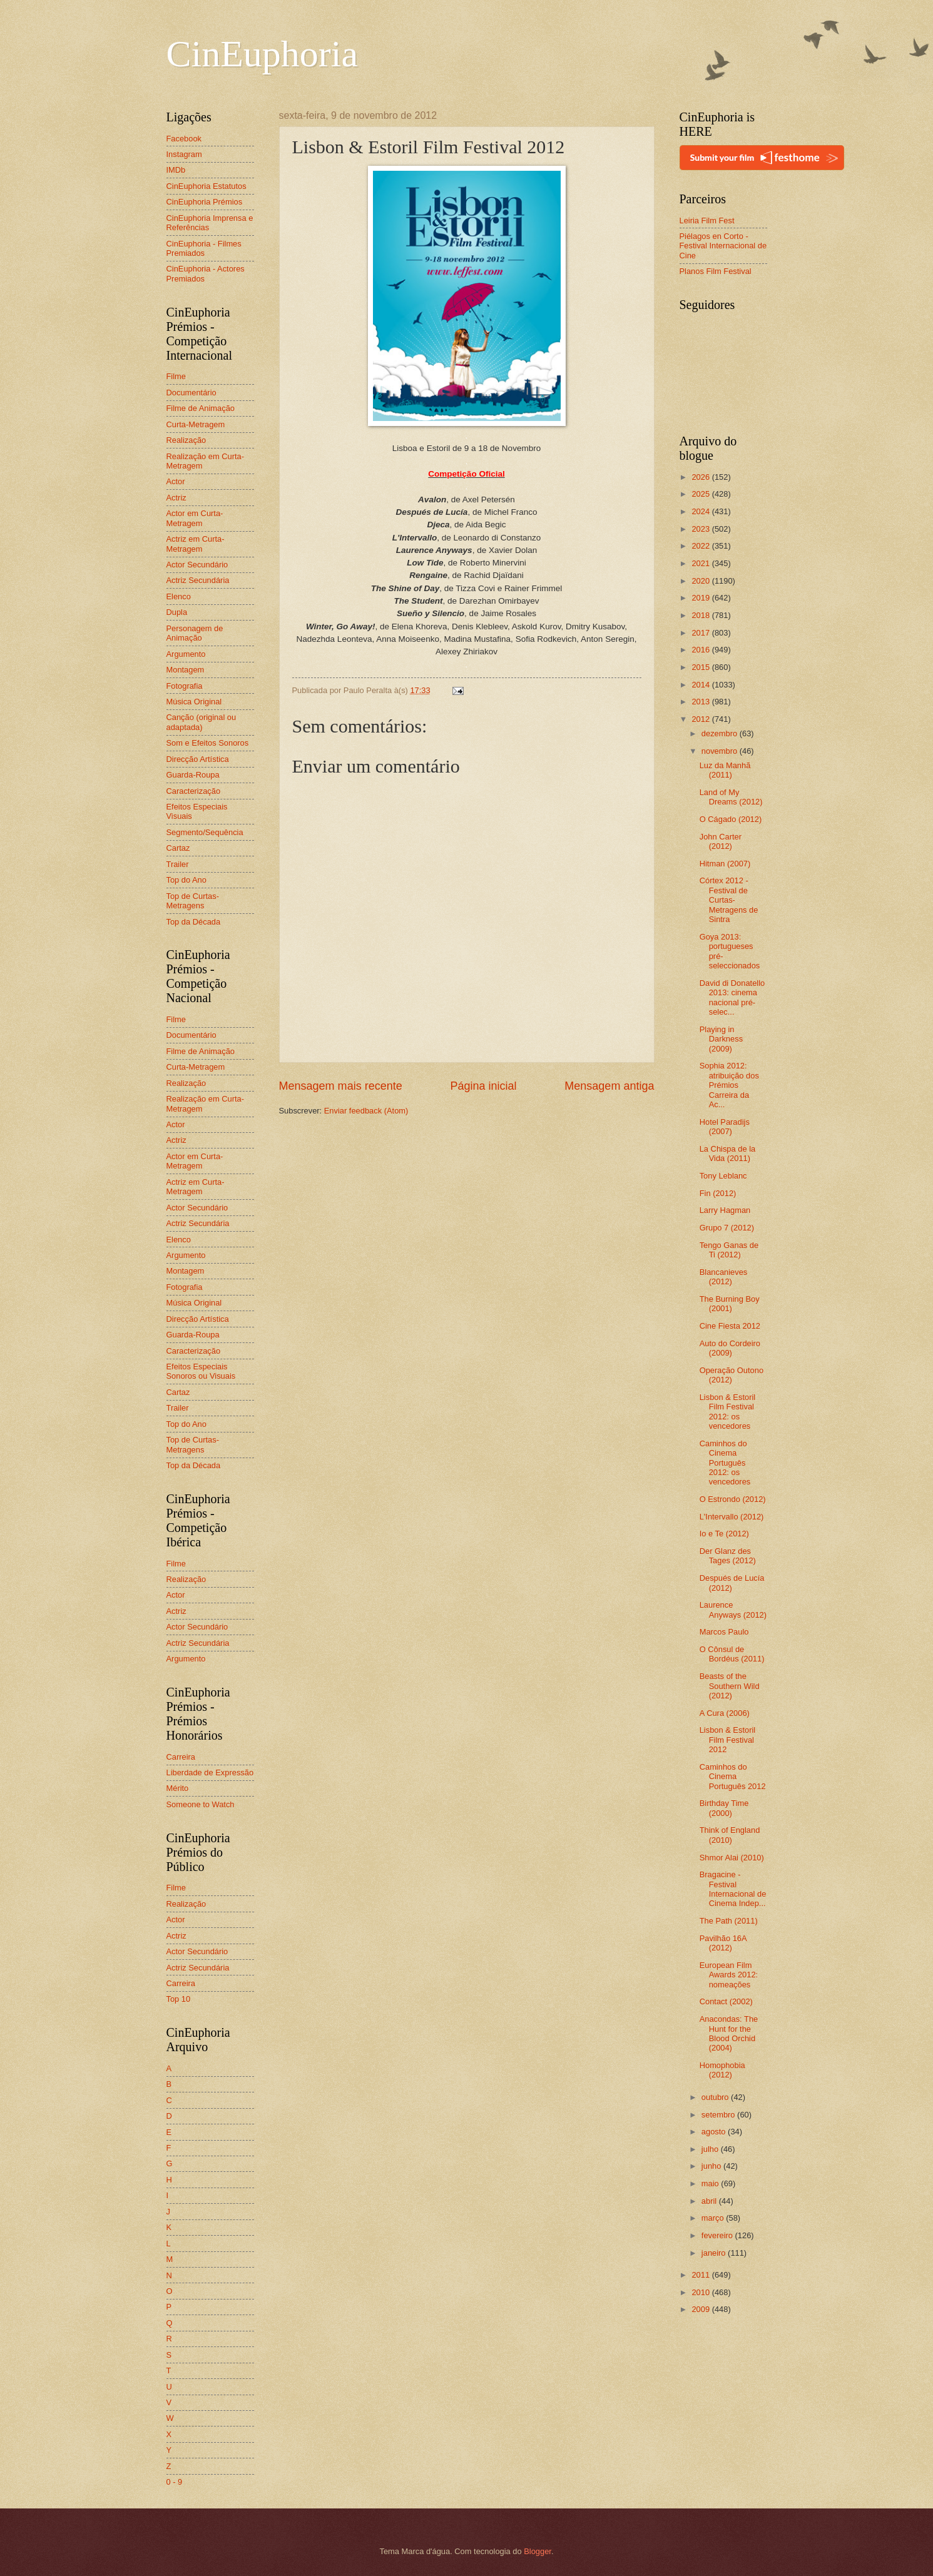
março (713, 2218)
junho (712, 2166)
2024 (701, 511)
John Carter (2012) (721, 841)
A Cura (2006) (725, 1713)
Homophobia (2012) (722, 2070)
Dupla (177, 612)
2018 (701, 615)
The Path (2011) (729, 1920)
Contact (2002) (726, 2001)
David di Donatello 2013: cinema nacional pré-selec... (732, 997)
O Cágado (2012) (731, 819)
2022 (701, 545)
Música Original (194, 701)
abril (710, 2201)
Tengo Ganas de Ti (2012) (729, 1249)
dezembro (720, 733)
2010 (701, 2292)
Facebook (184, 138)
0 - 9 (174, 2482)
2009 (701, 2309)
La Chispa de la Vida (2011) (727, 1153)
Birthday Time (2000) (724, 1807)
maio (711, 2183)
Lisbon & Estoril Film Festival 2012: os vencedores (727, 1411)
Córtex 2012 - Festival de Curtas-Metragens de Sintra (729, 900)
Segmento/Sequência (204, 832)
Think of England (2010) (730, 1834)
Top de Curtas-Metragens (192, 900)
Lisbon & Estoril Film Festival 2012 (727, 1739)
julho (711, 2149)
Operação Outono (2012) (731, 1375)
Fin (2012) (718, 1193)
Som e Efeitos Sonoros (207, 743)
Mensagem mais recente (340, 1086)
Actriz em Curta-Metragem (195, 543)
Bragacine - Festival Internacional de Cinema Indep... (733, 1889)
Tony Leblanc (723, 1175)
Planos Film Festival (716, 271)
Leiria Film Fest (707, 220)
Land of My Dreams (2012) (731, 797)
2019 (701, 597)
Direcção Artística (197, 759)
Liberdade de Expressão (210, 1772)
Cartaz (178, 848)
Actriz (176, 497)
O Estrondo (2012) (733, 1499)
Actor (175, 481)
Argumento (186, 654)
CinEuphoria (262, 53)
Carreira (181, 1757)
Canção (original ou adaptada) (201, 721)
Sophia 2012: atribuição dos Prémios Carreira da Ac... (729, 1085)
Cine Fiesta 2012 (730, 1326)
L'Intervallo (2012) (732, 1516)
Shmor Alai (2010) (732, 1857)
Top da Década (193, 921)
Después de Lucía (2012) (732, 1582)
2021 (701, 563)
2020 (701, 581)
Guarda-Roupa (193, 774)
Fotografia (184, 686)
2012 (701, 719)
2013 (701, 701)
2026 (701, 477)
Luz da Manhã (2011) (725, 770)
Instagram (184, 154)
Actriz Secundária (198, 580)
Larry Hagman (725, 1210)
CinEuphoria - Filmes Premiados (204, 248)
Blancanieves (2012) (724, 1276)
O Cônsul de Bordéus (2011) (732, 1654)
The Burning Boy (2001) (730, 1303)
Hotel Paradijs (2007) (725, 1126)
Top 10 (178, 1999)
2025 (701, 494)
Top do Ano (186, 880)
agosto (714, 2131)
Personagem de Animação (194, 633)
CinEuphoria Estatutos (206, 186)
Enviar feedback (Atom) (366, 1110)
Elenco (178, 596)
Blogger (537, 2551)
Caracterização (193, 791)
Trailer (177, 864)
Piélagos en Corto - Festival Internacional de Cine (723, 245)
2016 (701, 649)
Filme (176, 376)
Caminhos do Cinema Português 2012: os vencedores (725, 1463)
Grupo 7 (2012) (727, 1227)
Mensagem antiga (609, 1086)
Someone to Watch (200, 1804)
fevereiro (718, 2235)
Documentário (191, 392)
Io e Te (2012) (724, 1533)
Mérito (177, 1788)
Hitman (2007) (725, 863)
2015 (701, 667)
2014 (701, 684)
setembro (719, 2114)
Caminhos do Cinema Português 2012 (733, 1776)
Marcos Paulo (724, 1631)
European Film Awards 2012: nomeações (729, 1974)
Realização (186, 440)
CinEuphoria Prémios (204, 201)
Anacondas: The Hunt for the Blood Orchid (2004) (729, 2033)
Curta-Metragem (195, 424)
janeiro (714, 2253)
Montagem (185, 669)
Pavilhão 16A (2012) (723, 1943)
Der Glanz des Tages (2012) (728, 1555)
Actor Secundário (197, 564)
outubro (716, 2097)
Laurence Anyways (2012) (733, 1609)
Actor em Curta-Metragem (194, 518)
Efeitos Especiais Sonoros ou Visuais (201, 1371)
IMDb (176, 170)
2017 (701, 632)
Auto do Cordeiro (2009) (730, 1348)
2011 (701, 2274)
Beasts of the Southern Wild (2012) (730, 1685)
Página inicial (483, 1086)
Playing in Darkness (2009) (721, 1039)
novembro (720, 751)
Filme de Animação (200, 408)
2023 (701, 529)
